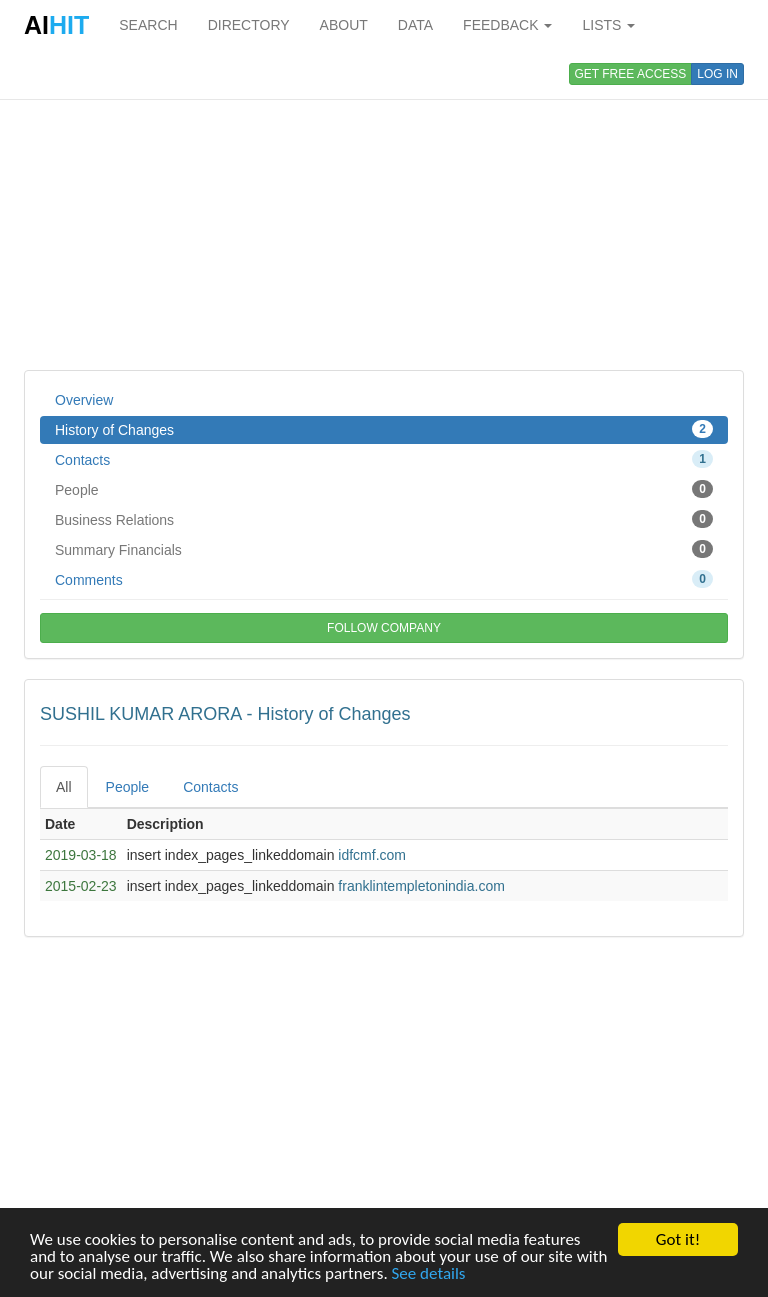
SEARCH (148, 25)
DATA (415, 25)
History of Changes (384, 429)
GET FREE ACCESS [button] (631, 74)
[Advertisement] (384, 210)
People (384, 489)
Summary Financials (384, 549)
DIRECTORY (249, 25)
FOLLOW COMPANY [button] (384, 628)
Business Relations (384, 519)
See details (429, 1273)
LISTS (608, 25)
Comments (384, 579)
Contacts (384, 459)
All (64, 787)
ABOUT (344, 25)
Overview (84, 400)
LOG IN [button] (717, 74)
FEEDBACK (507, 25)
